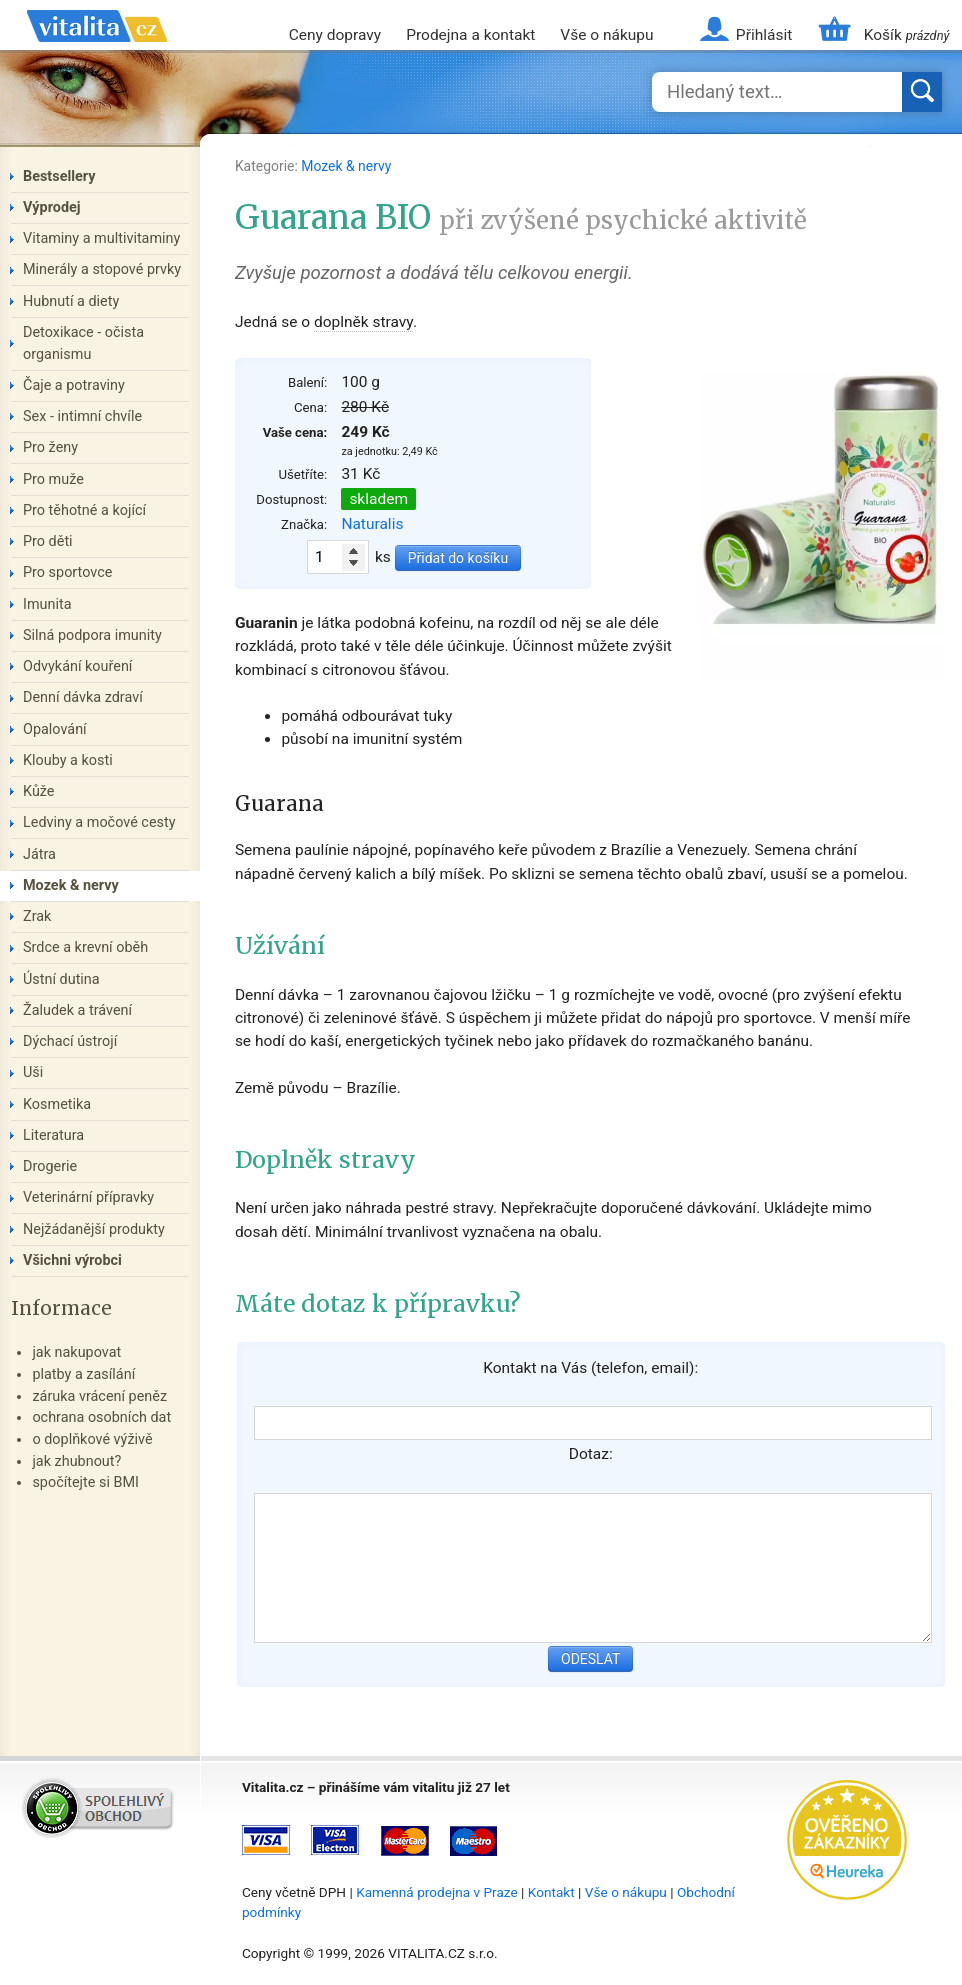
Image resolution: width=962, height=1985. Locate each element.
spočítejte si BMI (85, 1482)
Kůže (39, 791)
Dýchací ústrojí (70, 1041)
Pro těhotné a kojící (84, 510)
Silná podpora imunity (92, 635)
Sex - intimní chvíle (82, 416)
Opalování (55, 729)
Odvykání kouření (77, 666)
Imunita (47, 604)
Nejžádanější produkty (94, 1229)
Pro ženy (50, 447)
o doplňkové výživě (92, 1439)
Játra (39, 854)
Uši (33, 1072)
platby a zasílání (83, 1374)
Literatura (53, 1135)
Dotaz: (591, 1454)
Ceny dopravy (335, 35)
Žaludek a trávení (77, 1010)
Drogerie (50, 1166)
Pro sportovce (67, 572)
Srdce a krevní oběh (85, 947)
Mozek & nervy (346, 166)
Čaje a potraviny (74, 385)
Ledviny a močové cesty (99, 822)
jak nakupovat (76, 1352)
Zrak (37, 916)
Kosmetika (57, 1104)
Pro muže (53, 479)
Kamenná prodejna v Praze (437, 1892)
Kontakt (551, 1892)
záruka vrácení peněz (99, 1396)
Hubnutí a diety (71, 301)
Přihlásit (764, 35)
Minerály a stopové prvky (102, 269)
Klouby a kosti (68, 760)
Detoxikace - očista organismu (83, 343)
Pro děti (48, 541)
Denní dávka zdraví (83, 697)
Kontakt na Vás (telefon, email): (590, 1368)
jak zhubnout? (76, 1461)
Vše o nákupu (606, 35)
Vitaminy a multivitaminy (101, 238)
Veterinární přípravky (88, 1197)
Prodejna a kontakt (470, 35)
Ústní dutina (61, 979)
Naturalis (372, 524)
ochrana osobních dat (101, 1417)
